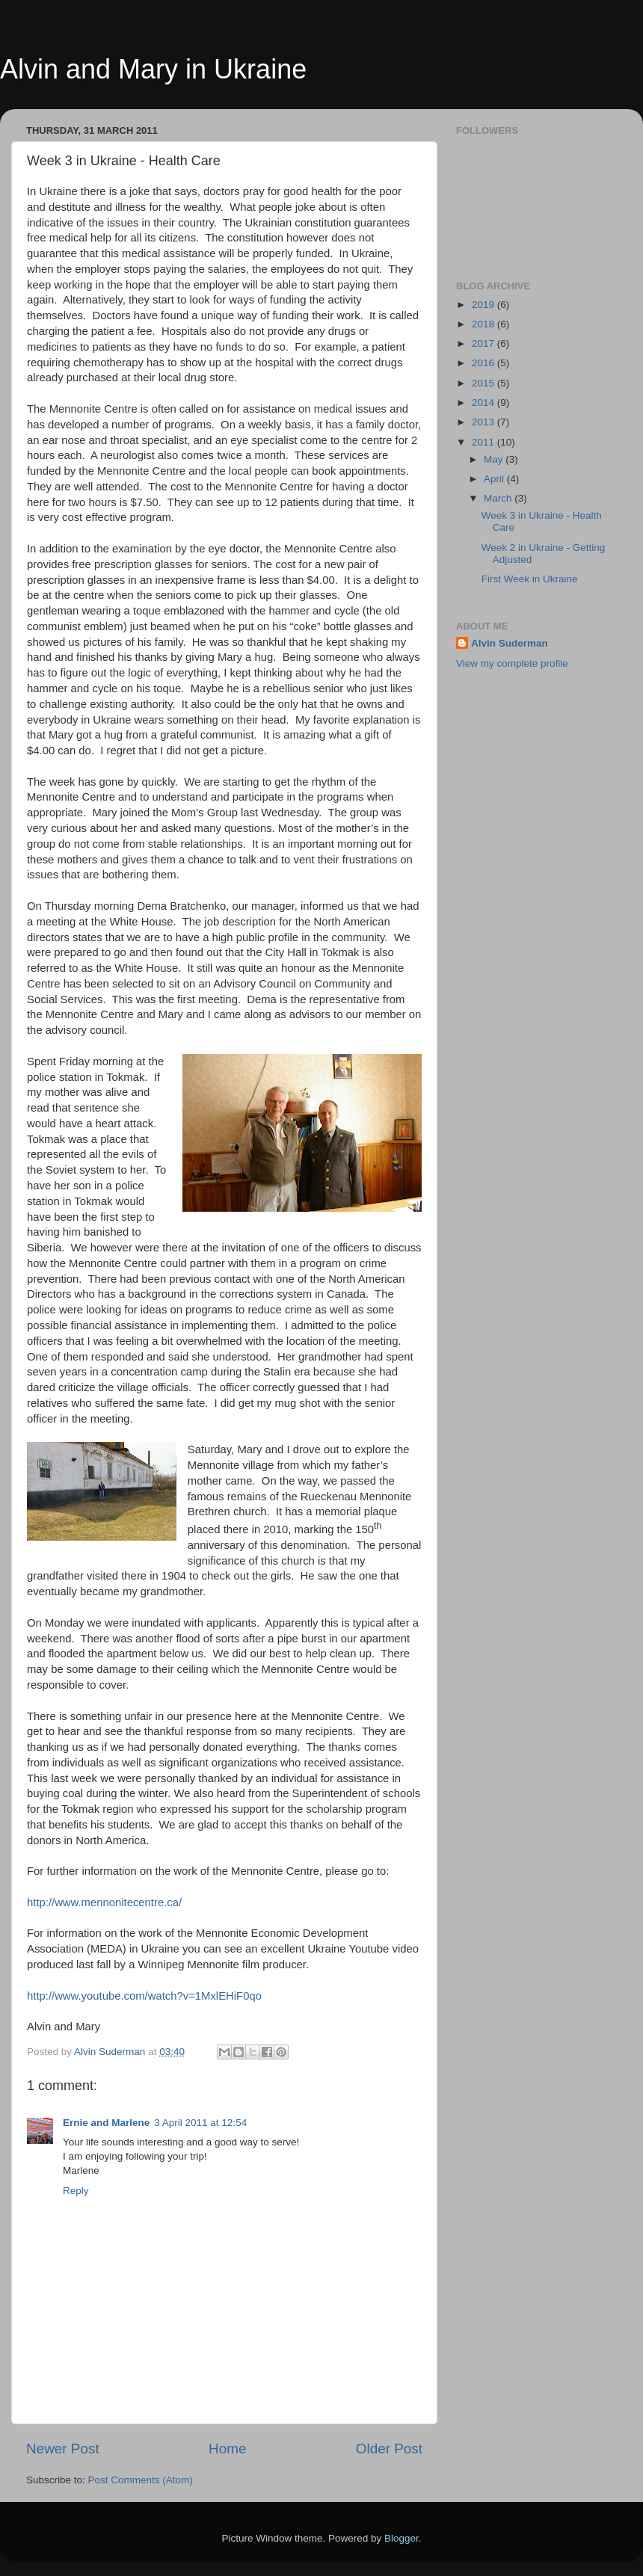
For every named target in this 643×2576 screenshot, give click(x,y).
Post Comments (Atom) (140, 2480)
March (499, 498)
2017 (484, 343)
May (494, 459)
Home (227, 2448)
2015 (484, 383)
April (495, 478)
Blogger (401, 2538)
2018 (484, 324)
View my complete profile (512, 663)
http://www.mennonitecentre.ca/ (104, 1902)
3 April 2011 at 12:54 (200, 2122)
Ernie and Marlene (106, 2122)
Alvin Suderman (509, 643)
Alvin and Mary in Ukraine (153, 69)
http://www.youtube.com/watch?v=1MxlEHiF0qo (144, 1996)
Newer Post (62, 2448)
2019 (484, 304)
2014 (484, 402)
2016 (484, 363)
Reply (76, 2190)
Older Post (389, 2448)
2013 (484, 422)
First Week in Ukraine (530, 579)
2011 (484, 442)
